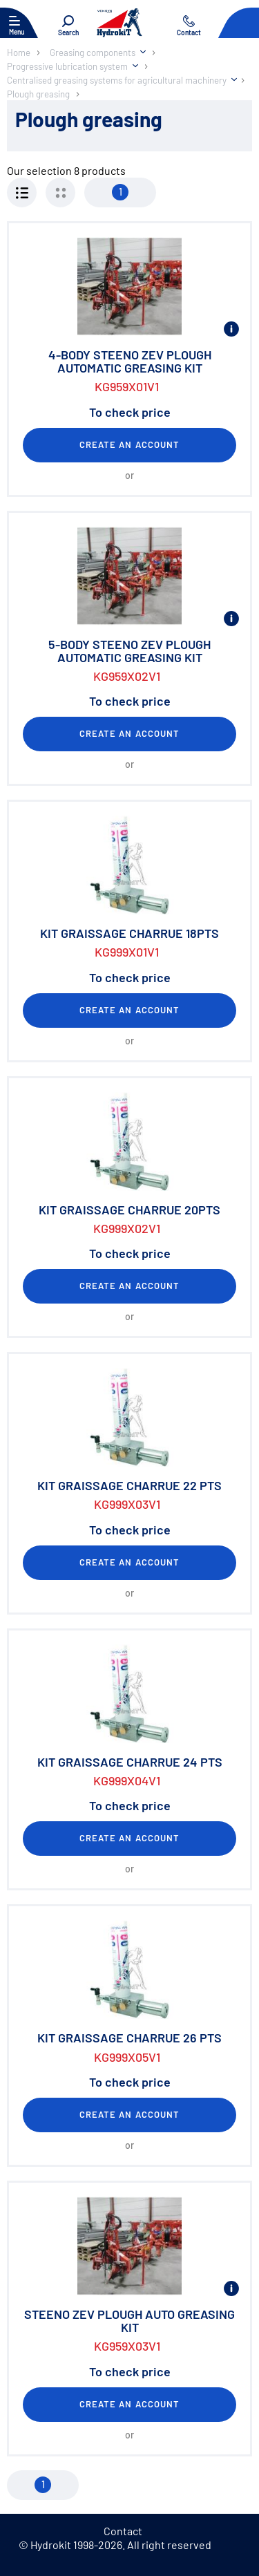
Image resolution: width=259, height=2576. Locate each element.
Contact (123, 2530)
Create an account (129, 444)
